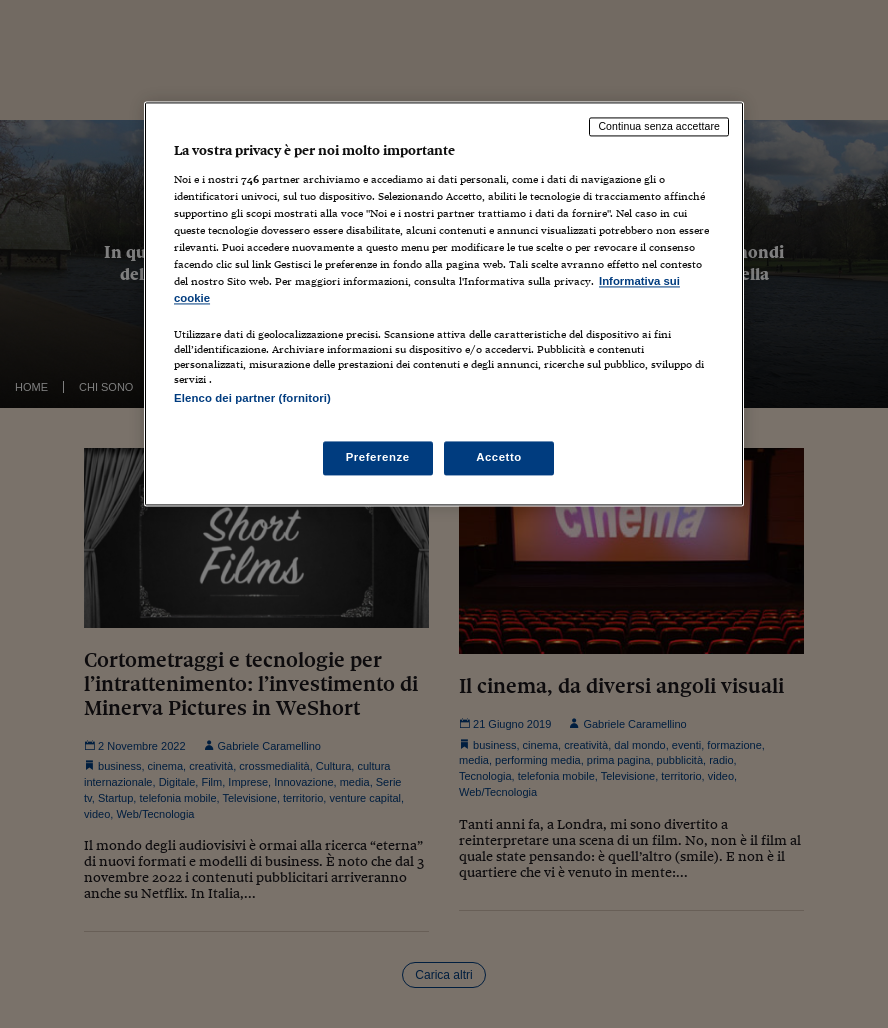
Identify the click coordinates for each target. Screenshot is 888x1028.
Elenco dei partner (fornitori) (252, 399)
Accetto (499, 457)
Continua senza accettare (659, 127)
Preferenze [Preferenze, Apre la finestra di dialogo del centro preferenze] (378, 457)
